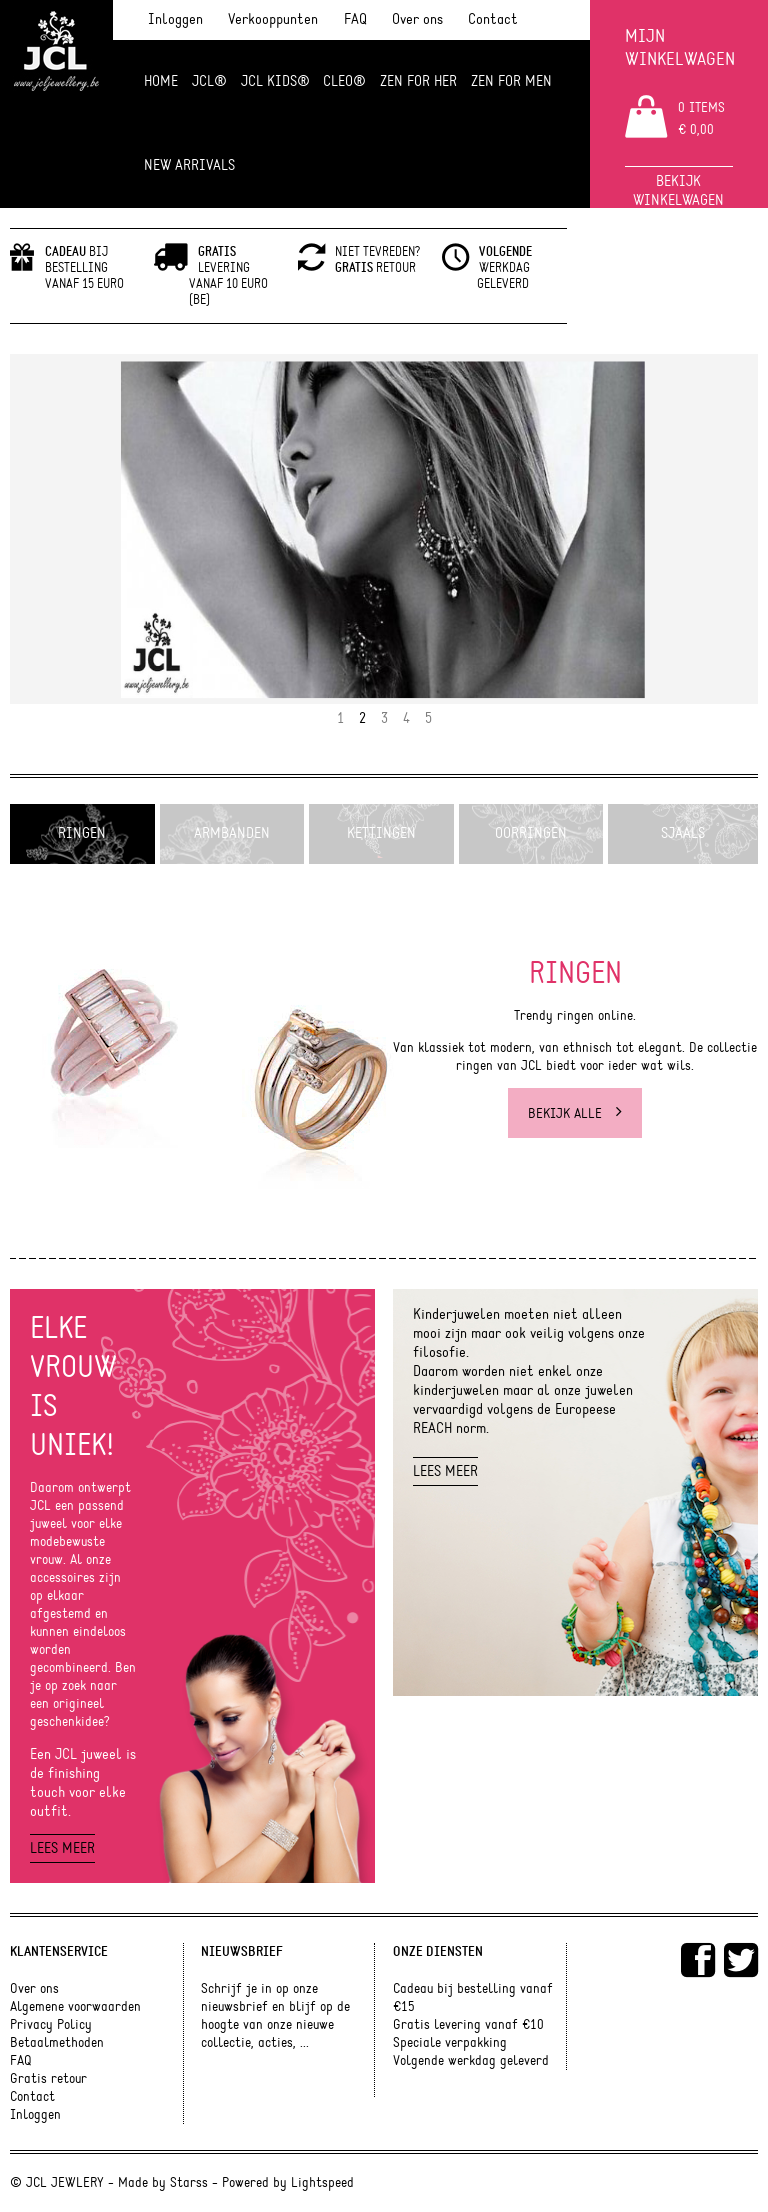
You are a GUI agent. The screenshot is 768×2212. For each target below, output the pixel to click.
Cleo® (344, 81)
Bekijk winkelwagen (678, 191)
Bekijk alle (575, 1113)
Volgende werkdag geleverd (471, 2061)
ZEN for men (511, 81)
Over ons (417, 19)
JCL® (209, 81)
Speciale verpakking (450, 2043)
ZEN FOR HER (418, 81)
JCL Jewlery (56, 62)
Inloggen (175, 19)
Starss (189, 2183)
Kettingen (381, 833)
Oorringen (531, 833)
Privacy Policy (51, 2025)
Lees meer (62, 1848)
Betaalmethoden (57, 2043)
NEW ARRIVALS (189, 165)
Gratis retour (48, 2079)
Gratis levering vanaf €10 (468, 2025)
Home (161, 81)
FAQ (355, 19)
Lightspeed (322, 2183)
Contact (493, 19)
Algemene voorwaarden (75, 2007)
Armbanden (232, 833)
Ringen (82, 833)
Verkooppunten (273, 19)
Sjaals (683, 833)
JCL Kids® (275, 81)
